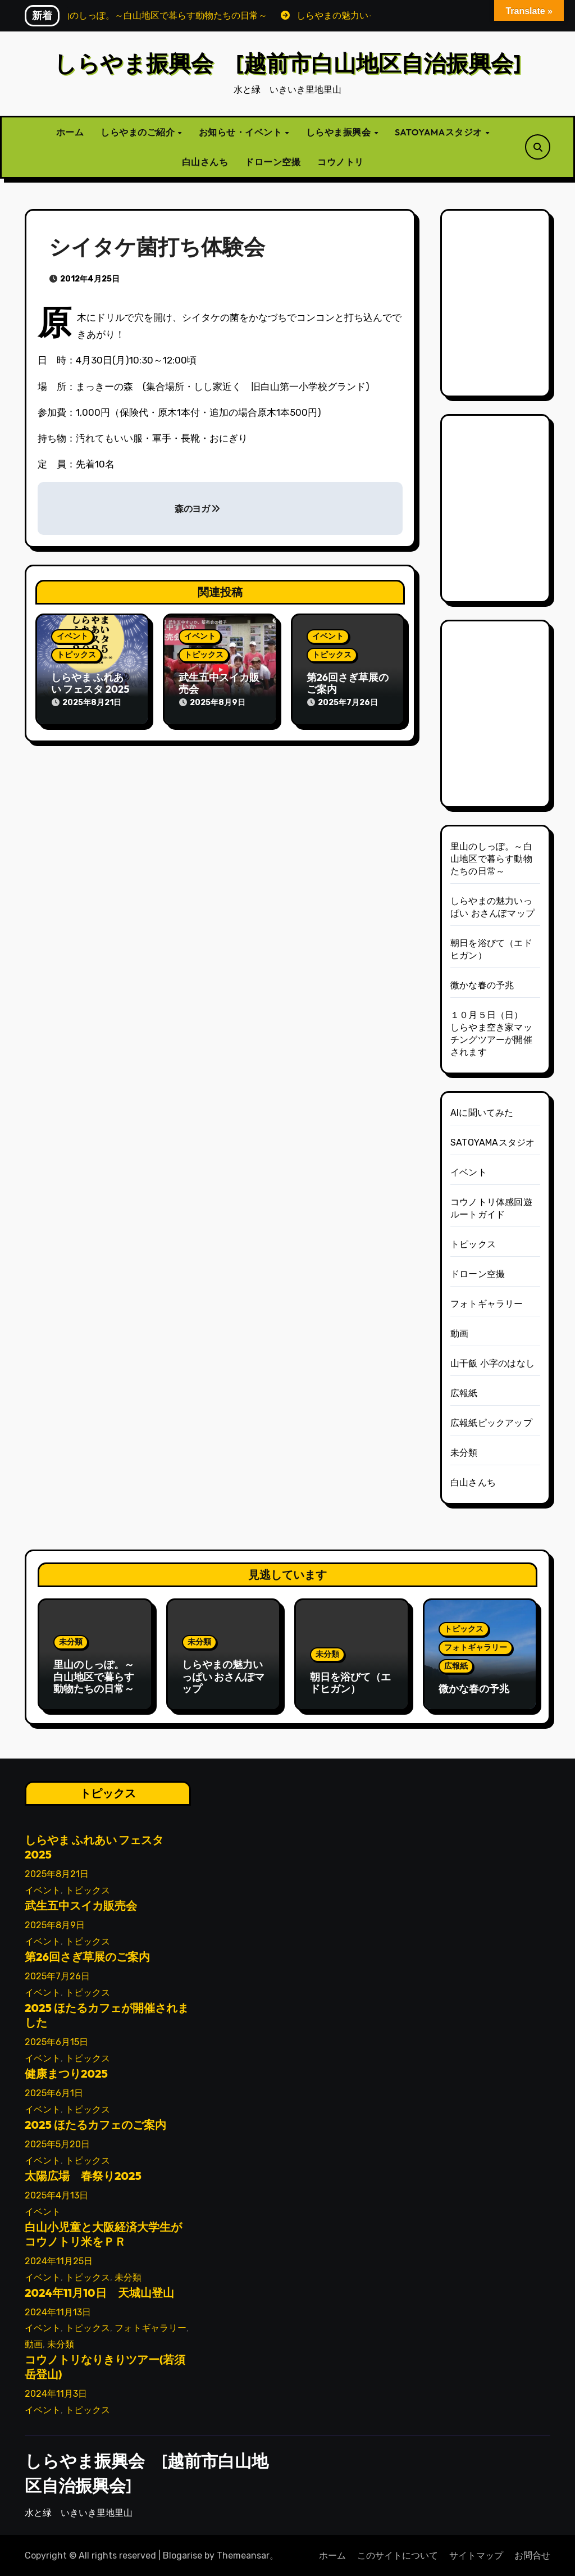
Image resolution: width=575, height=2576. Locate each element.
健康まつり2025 (66, 2072)
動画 (459, 1333)
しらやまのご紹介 (139, 132)
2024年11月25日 (59, 2260)
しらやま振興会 (339, 132)
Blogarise (182, 2555)
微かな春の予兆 (482, 985)
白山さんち (205, 161)
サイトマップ (476, 2555)
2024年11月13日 (58, 2311)
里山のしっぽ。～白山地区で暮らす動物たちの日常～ (491, 858)
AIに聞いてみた (482, 1112)
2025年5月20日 (57, 2143)
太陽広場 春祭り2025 (83, 2175)
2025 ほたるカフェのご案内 (95, 2123)
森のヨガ (197, 508)
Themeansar (243, 2555)
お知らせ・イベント (241, 132)
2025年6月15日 (56, 2041)
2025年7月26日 (57, 1975)
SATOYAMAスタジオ (439, 132)
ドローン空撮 (272, 161)
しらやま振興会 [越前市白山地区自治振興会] (287, 63)
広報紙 (464, 1393)
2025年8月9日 (55, 1924)
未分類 (464, 1452)
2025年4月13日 (56, 2194)
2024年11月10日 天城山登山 (99, 2291)
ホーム (70, 132)
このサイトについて (397, 2555)
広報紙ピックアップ (491, 1423)
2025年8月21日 (57, 1873)
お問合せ (532, 2555)
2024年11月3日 (56, 2392)
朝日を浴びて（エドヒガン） (350, 1683)
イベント (72, 636)
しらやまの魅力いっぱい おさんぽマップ (223, 1676)
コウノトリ (340, 161)
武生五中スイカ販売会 (219, 683)
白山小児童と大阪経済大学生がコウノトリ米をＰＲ (103, 2233)
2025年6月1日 (54, 2092)
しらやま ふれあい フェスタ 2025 (90, 683)
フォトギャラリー (486, 1303)
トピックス (76, 655)
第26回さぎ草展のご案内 (348, 683)
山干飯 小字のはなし (492, 1363)
